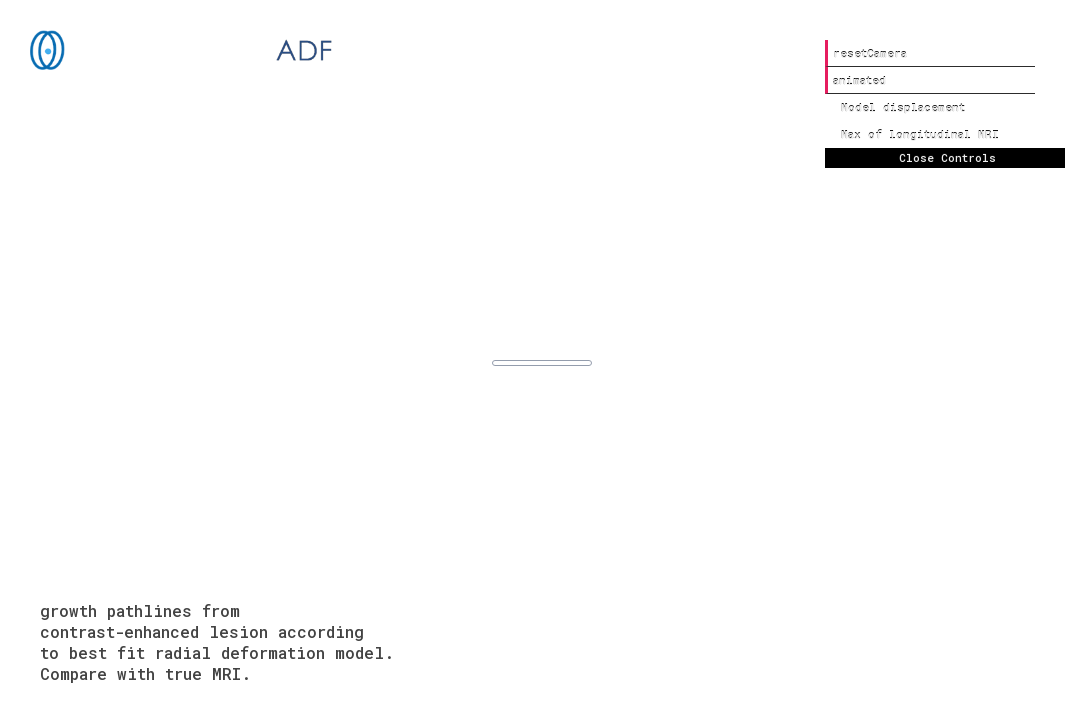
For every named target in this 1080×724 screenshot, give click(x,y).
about (1017, 673)
